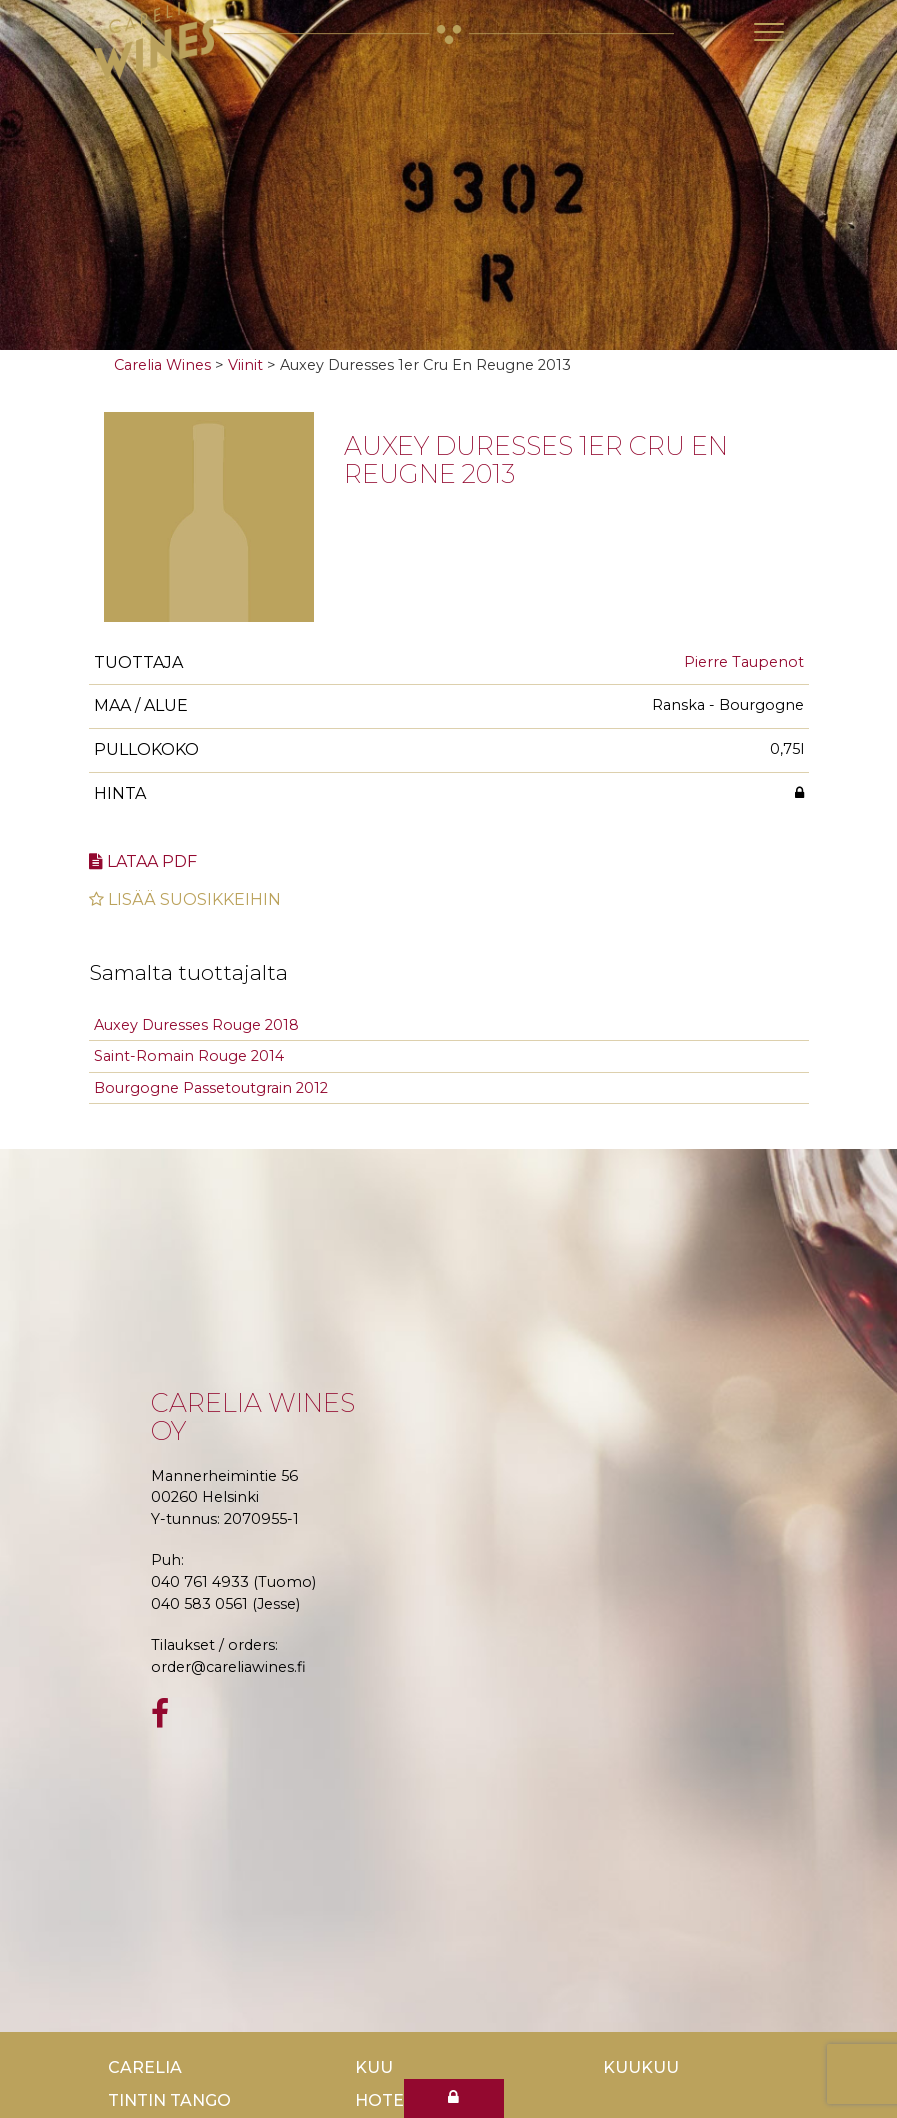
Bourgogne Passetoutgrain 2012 (211, 1088)
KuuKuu (641, 2067)
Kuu (374, 2067)
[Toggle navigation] (769, 32)
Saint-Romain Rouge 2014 (189, 1056)
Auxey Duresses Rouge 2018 (196, 1025)
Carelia (145, 2067)
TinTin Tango (169, 2100)
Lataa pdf (143, 861)
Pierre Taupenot (744, 662)
